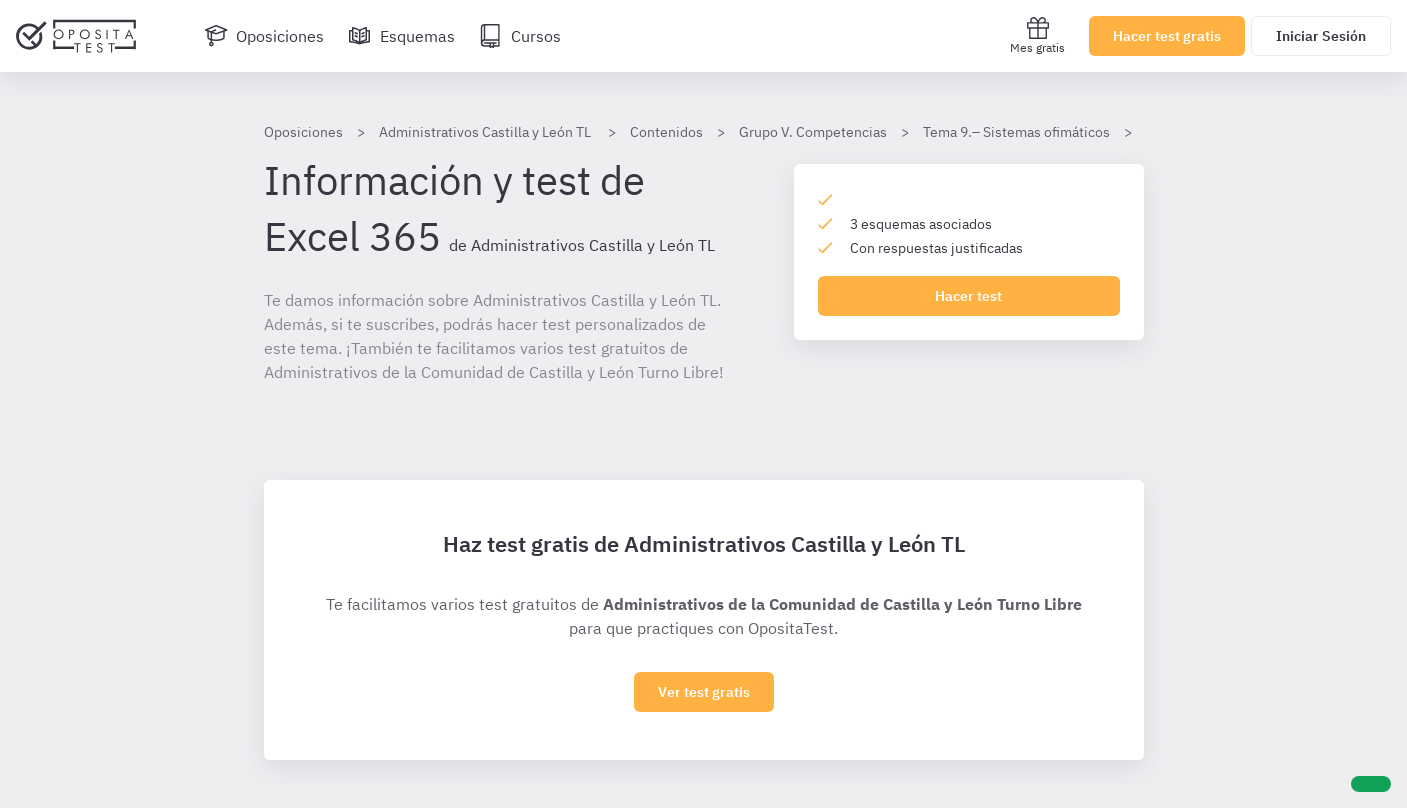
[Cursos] (520, 36)
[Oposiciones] (264, 36)
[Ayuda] (1371, 784)
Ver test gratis (704, 692)
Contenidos (666, 132)
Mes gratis (1037, 35)
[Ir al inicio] (76, 36)
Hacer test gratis (1167, 36)
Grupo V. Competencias (813, 132)
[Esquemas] (401, 36)
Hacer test (968, 296)
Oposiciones (303, 132)
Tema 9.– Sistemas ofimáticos (1016, 132)
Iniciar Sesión (1321, 36)
